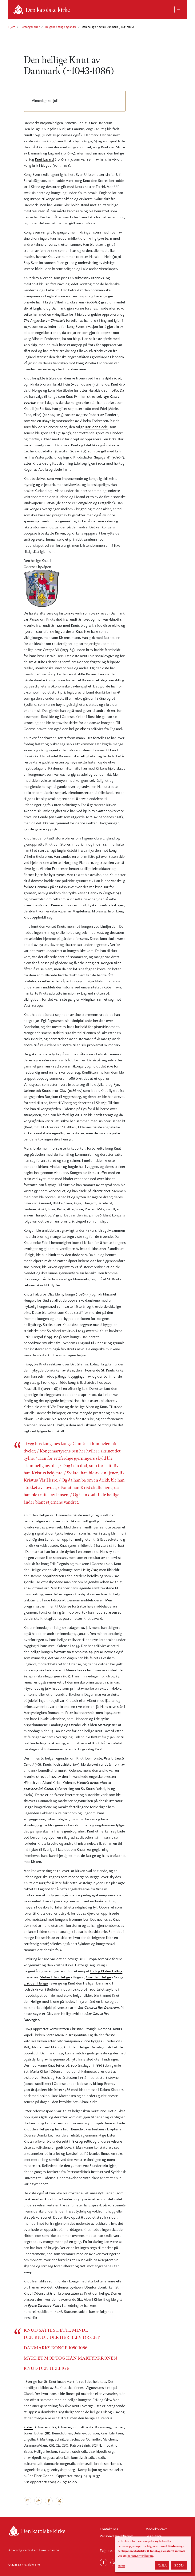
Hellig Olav (89, 1569)
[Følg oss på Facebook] (103, 2562)
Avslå (162, 2565)
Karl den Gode (96, 426)
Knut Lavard (44, 159)
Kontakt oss (109, 2528)
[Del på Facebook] (49, 2501)
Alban (84, 728)
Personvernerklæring (116, 2535)
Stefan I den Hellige (55, 1977)
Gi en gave (153, 2535)
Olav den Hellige (98, 1977)
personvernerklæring (140, 2555)
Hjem (11, 27)
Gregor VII (51, 649)
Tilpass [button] (121, 2565)
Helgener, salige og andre (61, 27)
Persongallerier (30, 27)
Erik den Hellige (36, 1983)
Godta (179, 2565)
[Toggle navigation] (178, 9)
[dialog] (153, 2554)
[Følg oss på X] (114, 2562)
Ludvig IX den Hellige (106, 1970)
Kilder (28, 2427)
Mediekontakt (156, 2528)
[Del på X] (59, 2501)
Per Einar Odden (40, 2475)
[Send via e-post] (27, 2501)
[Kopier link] (38, 2501)
